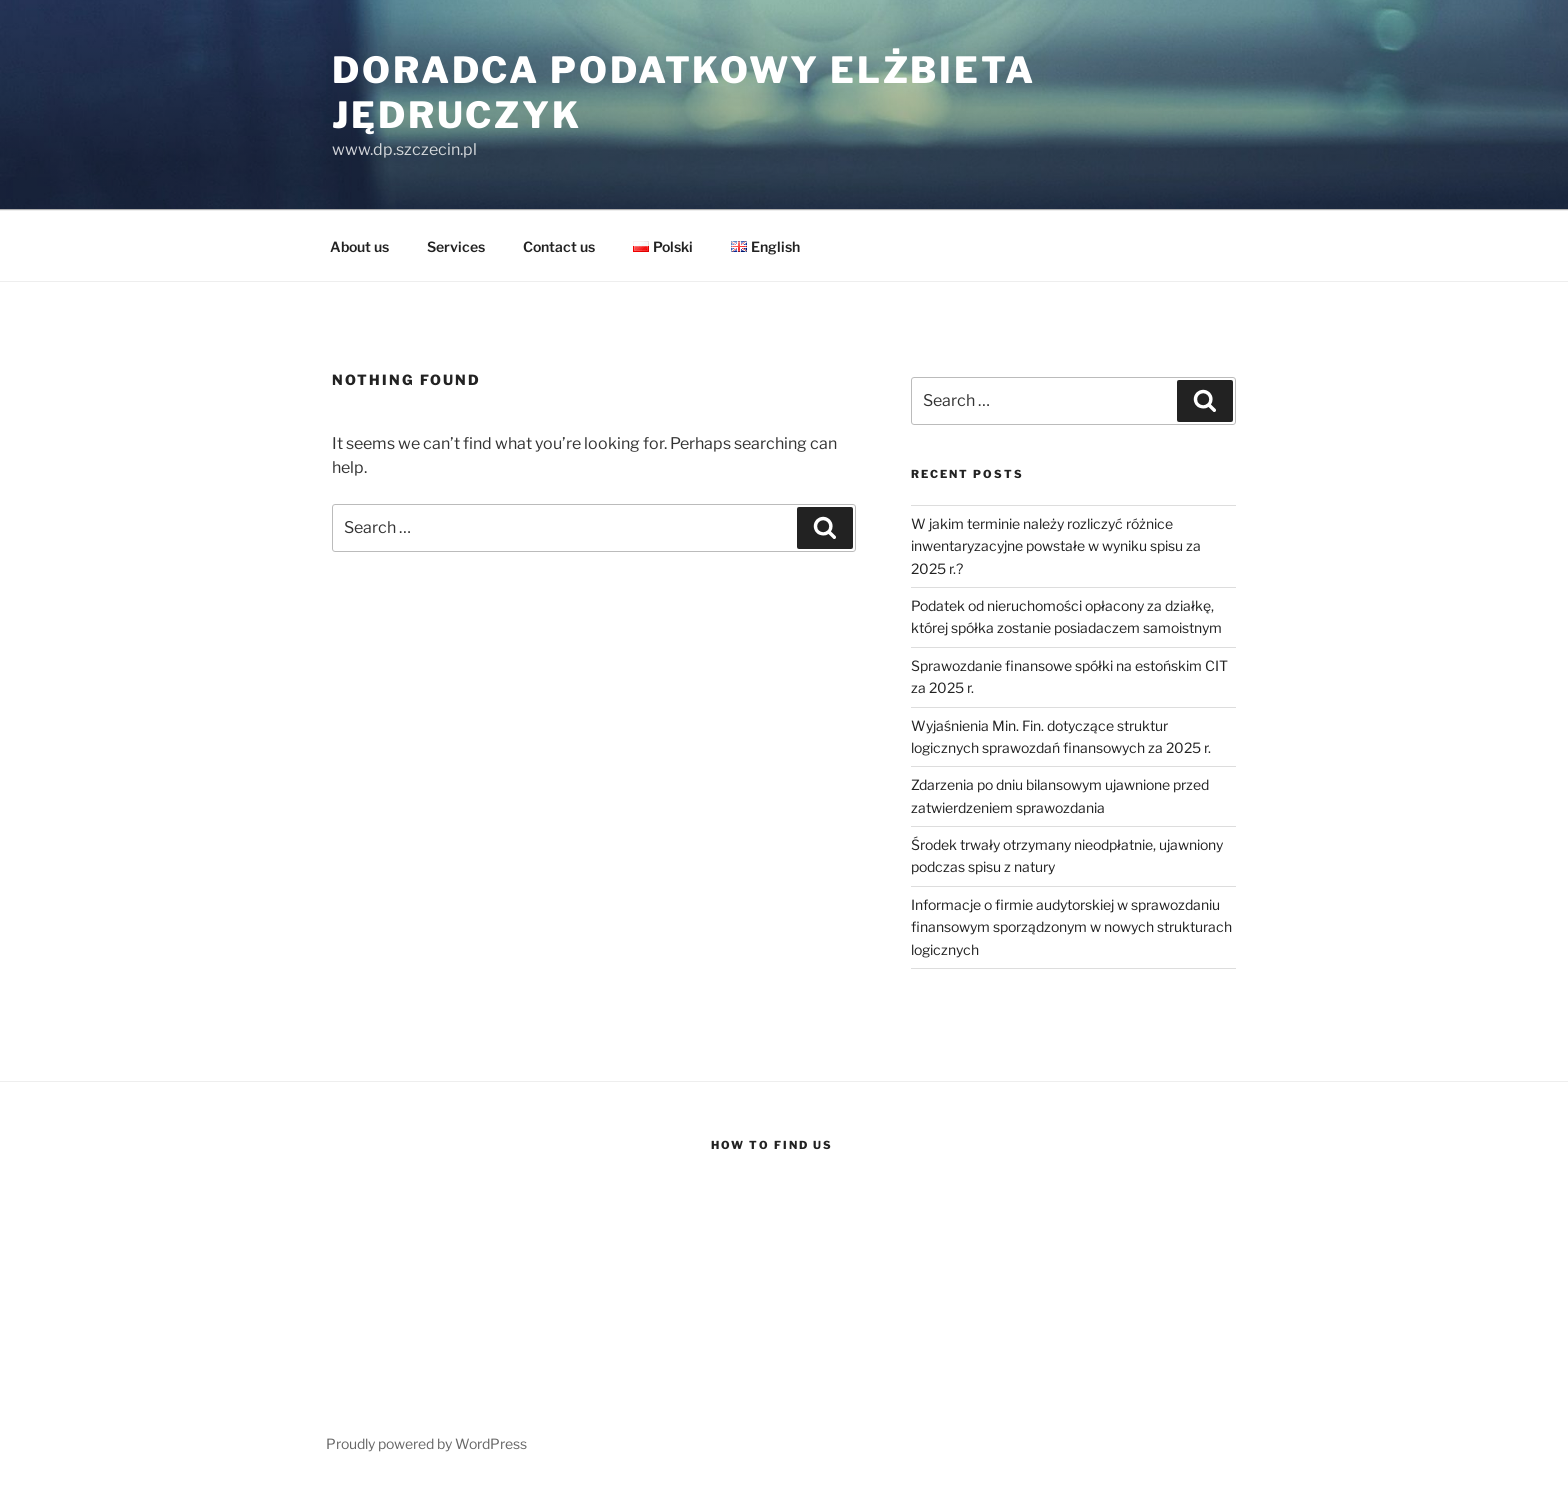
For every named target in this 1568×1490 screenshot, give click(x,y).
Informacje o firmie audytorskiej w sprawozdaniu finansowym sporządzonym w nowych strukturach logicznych (1071, 927)
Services (456, 246)
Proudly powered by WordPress (426, 1443)
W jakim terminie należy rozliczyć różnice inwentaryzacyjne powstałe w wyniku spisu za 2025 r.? (1056, 546)
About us (359, 246)
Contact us (559, 246)
